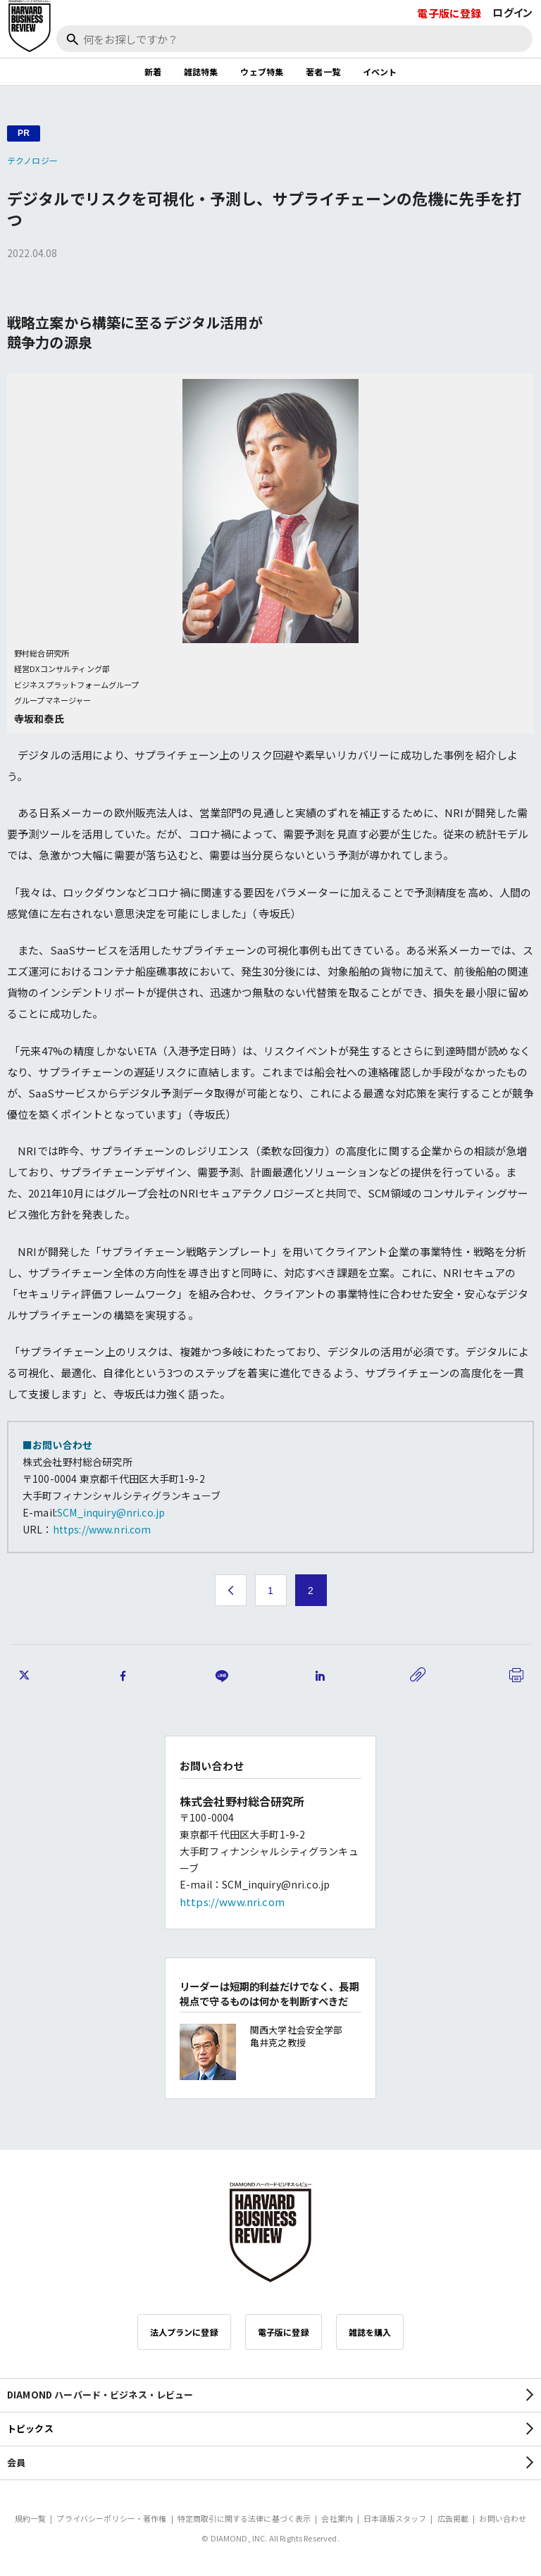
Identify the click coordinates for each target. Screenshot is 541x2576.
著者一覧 (323, 71)
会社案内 (337, 2518)
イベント (380, 71)
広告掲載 (453, 2518)
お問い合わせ (502, 2518)
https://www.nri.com (102, 1529)
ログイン (512, 12)
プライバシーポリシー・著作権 (111, 2518)
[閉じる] (514, 58)
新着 (152, 71)
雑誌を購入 (370, 2332)
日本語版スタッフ (394, 2518)
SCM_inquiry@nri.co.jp (111, 1512)
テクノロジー (32, 160)
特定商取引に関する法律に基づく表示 (244, 2518)
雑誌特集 (201, 71)
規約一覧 (30, 2518)
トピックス (30, 2428)
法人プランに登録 (184, 2332)
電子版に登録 (449, 13)
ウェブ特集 (261, 71)
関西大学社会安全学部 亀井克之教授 (296, 2036)
